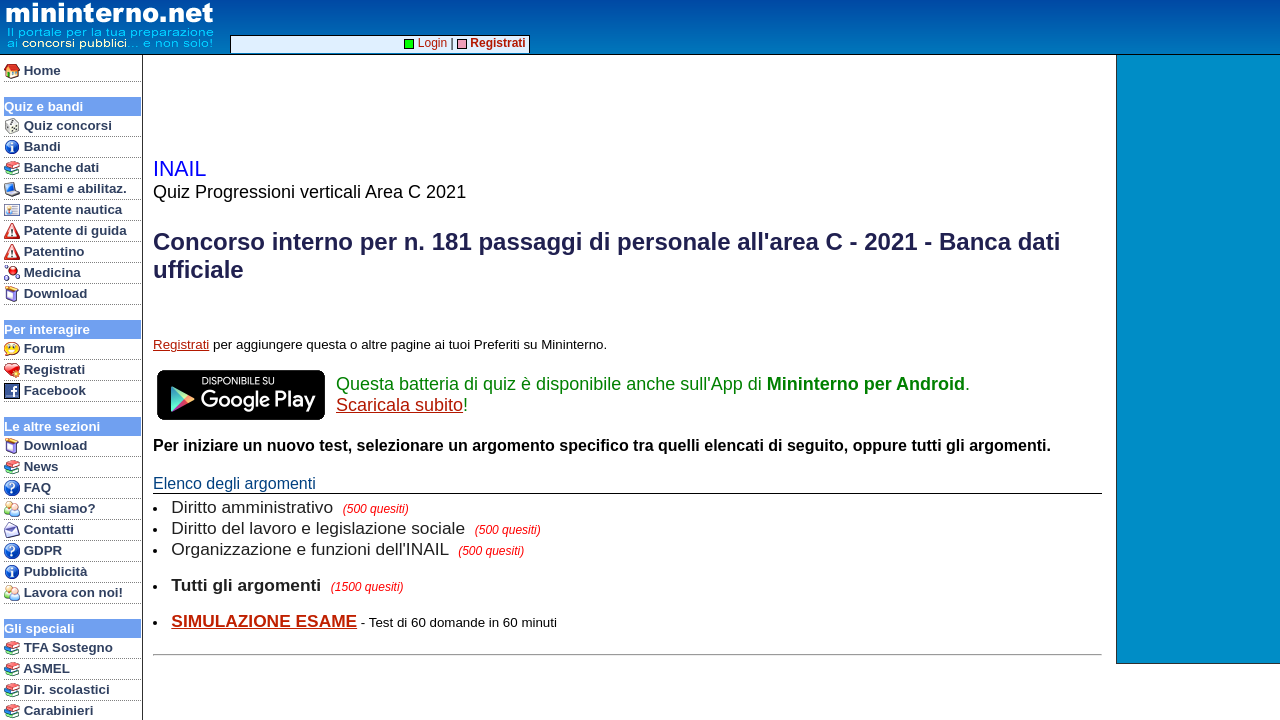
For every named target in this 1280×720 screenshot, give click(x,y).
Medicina (42, 273)
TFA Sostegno (58, 648)
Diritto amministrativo (289, 507)
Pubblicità (45, 572)
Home (32, 71)
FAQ (27, 488)
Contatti (39, 530)
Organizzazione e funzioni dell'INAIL (347, 549)
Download (45, 294)
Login (425, 43)
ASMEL (37, 669)
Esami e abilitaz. (65, 189)
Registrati (44, 370)
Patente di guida (65, 231)
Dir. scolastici (57, 690)
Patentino (44, 252)
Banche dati (51, 168)
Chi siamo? (50, 509)
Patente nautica (63, 210)
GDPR (33, 551)
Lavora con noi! (63, 593)
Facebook (45, 391)
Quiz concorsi (58, 126)
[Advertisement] (1200, 359)
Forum (34, 349)
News (31, 467)
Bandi (32, 147)
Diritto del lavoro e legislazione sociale (355, 528)
